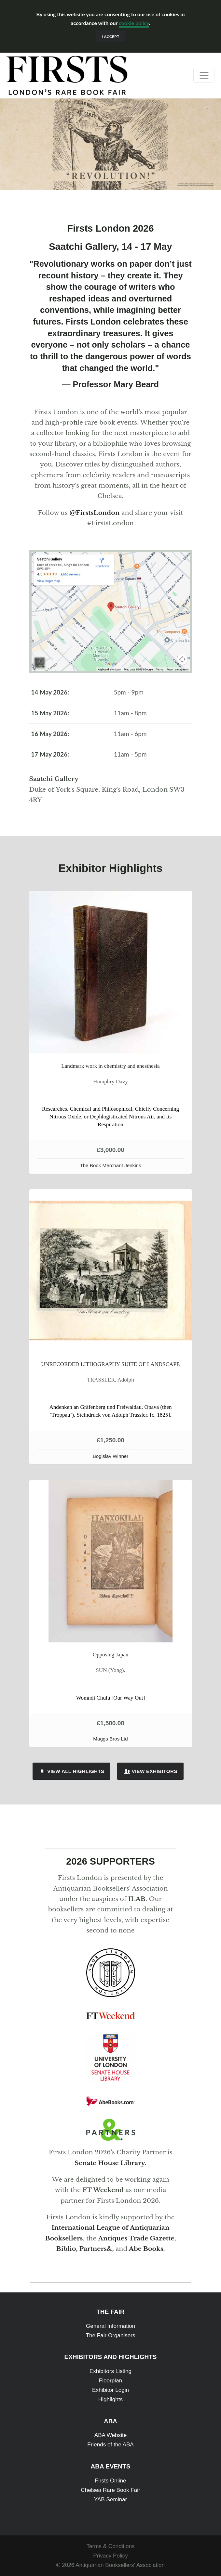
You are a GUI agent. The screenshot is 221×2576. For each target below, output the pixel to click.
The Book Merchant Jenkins (110, 1165)
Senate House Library (110, 2163)
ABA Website (110, 2435)
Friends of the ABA (110, 2445)
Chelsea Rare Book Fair (110, 2490)
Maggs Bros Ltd (110, 1738)
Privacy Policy (110, 2556)
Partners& (95, 2248)
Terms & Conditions (110, 2546)
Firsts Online (110, 2481)
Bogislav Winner (111, 1456)
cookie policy (134, 23)
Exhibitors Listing (110, 2371)
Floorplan (110, 2381)
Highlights (110, 2399)
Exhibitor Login (110, 2390)
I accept (110, 36)
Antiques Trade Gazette (136, 2238)
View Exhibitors (150, 1771)
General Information (110, 2326)
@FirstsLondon (94, 512)
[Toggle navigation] (203, 75)
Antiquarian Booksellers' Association (120, 2565)
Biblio (66, 2248)
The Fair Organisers (110, 2335)
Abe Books (146, 2248)
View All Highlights (71, 1771)
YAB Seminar (110, 2499)
